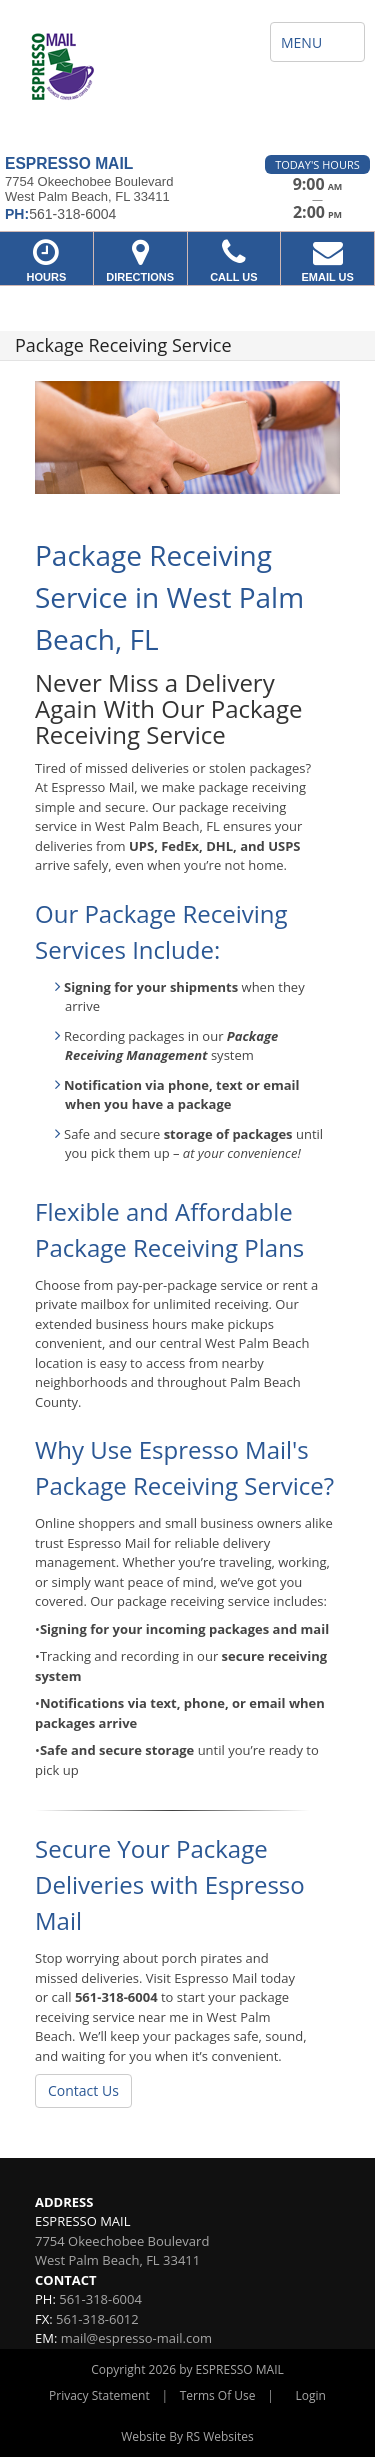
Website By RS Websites (187, 2436)
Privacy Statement (99, 2395)
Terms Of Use (218, 2395)
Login (311, 2395)
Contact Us (83, 2090)
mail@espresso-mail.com (136, 2338)
